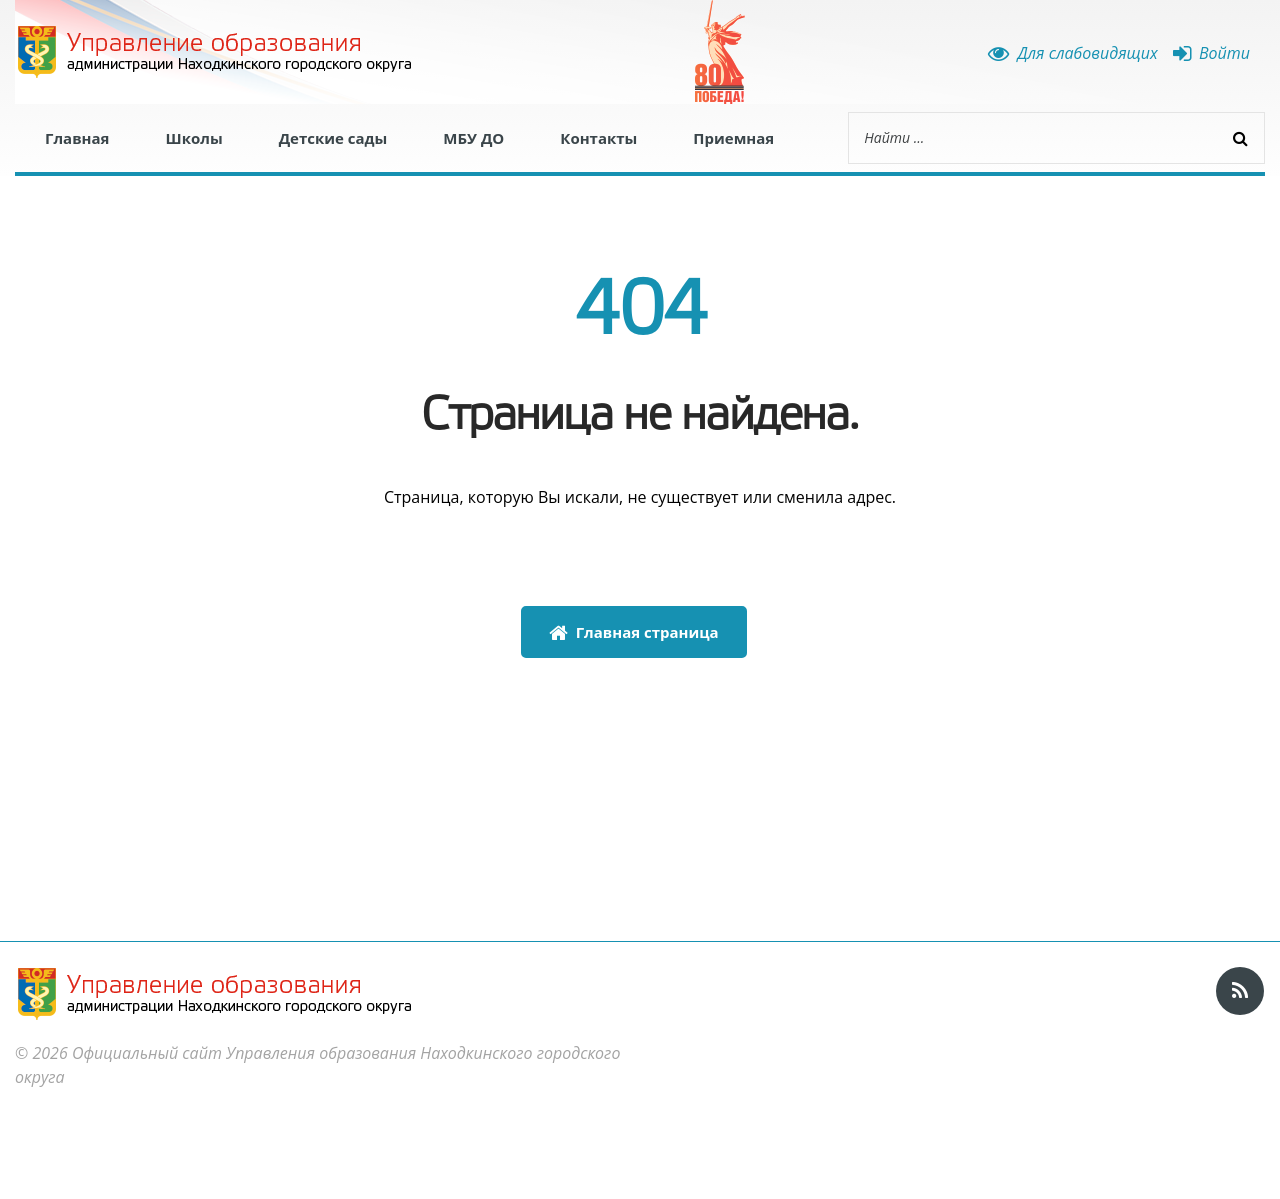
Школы (193, 138)
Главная (77, 138)
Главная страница (634, 632)
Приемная (733, 138)
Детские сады (333, 138)
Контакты (598, 138)
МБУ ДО (473, 138)
